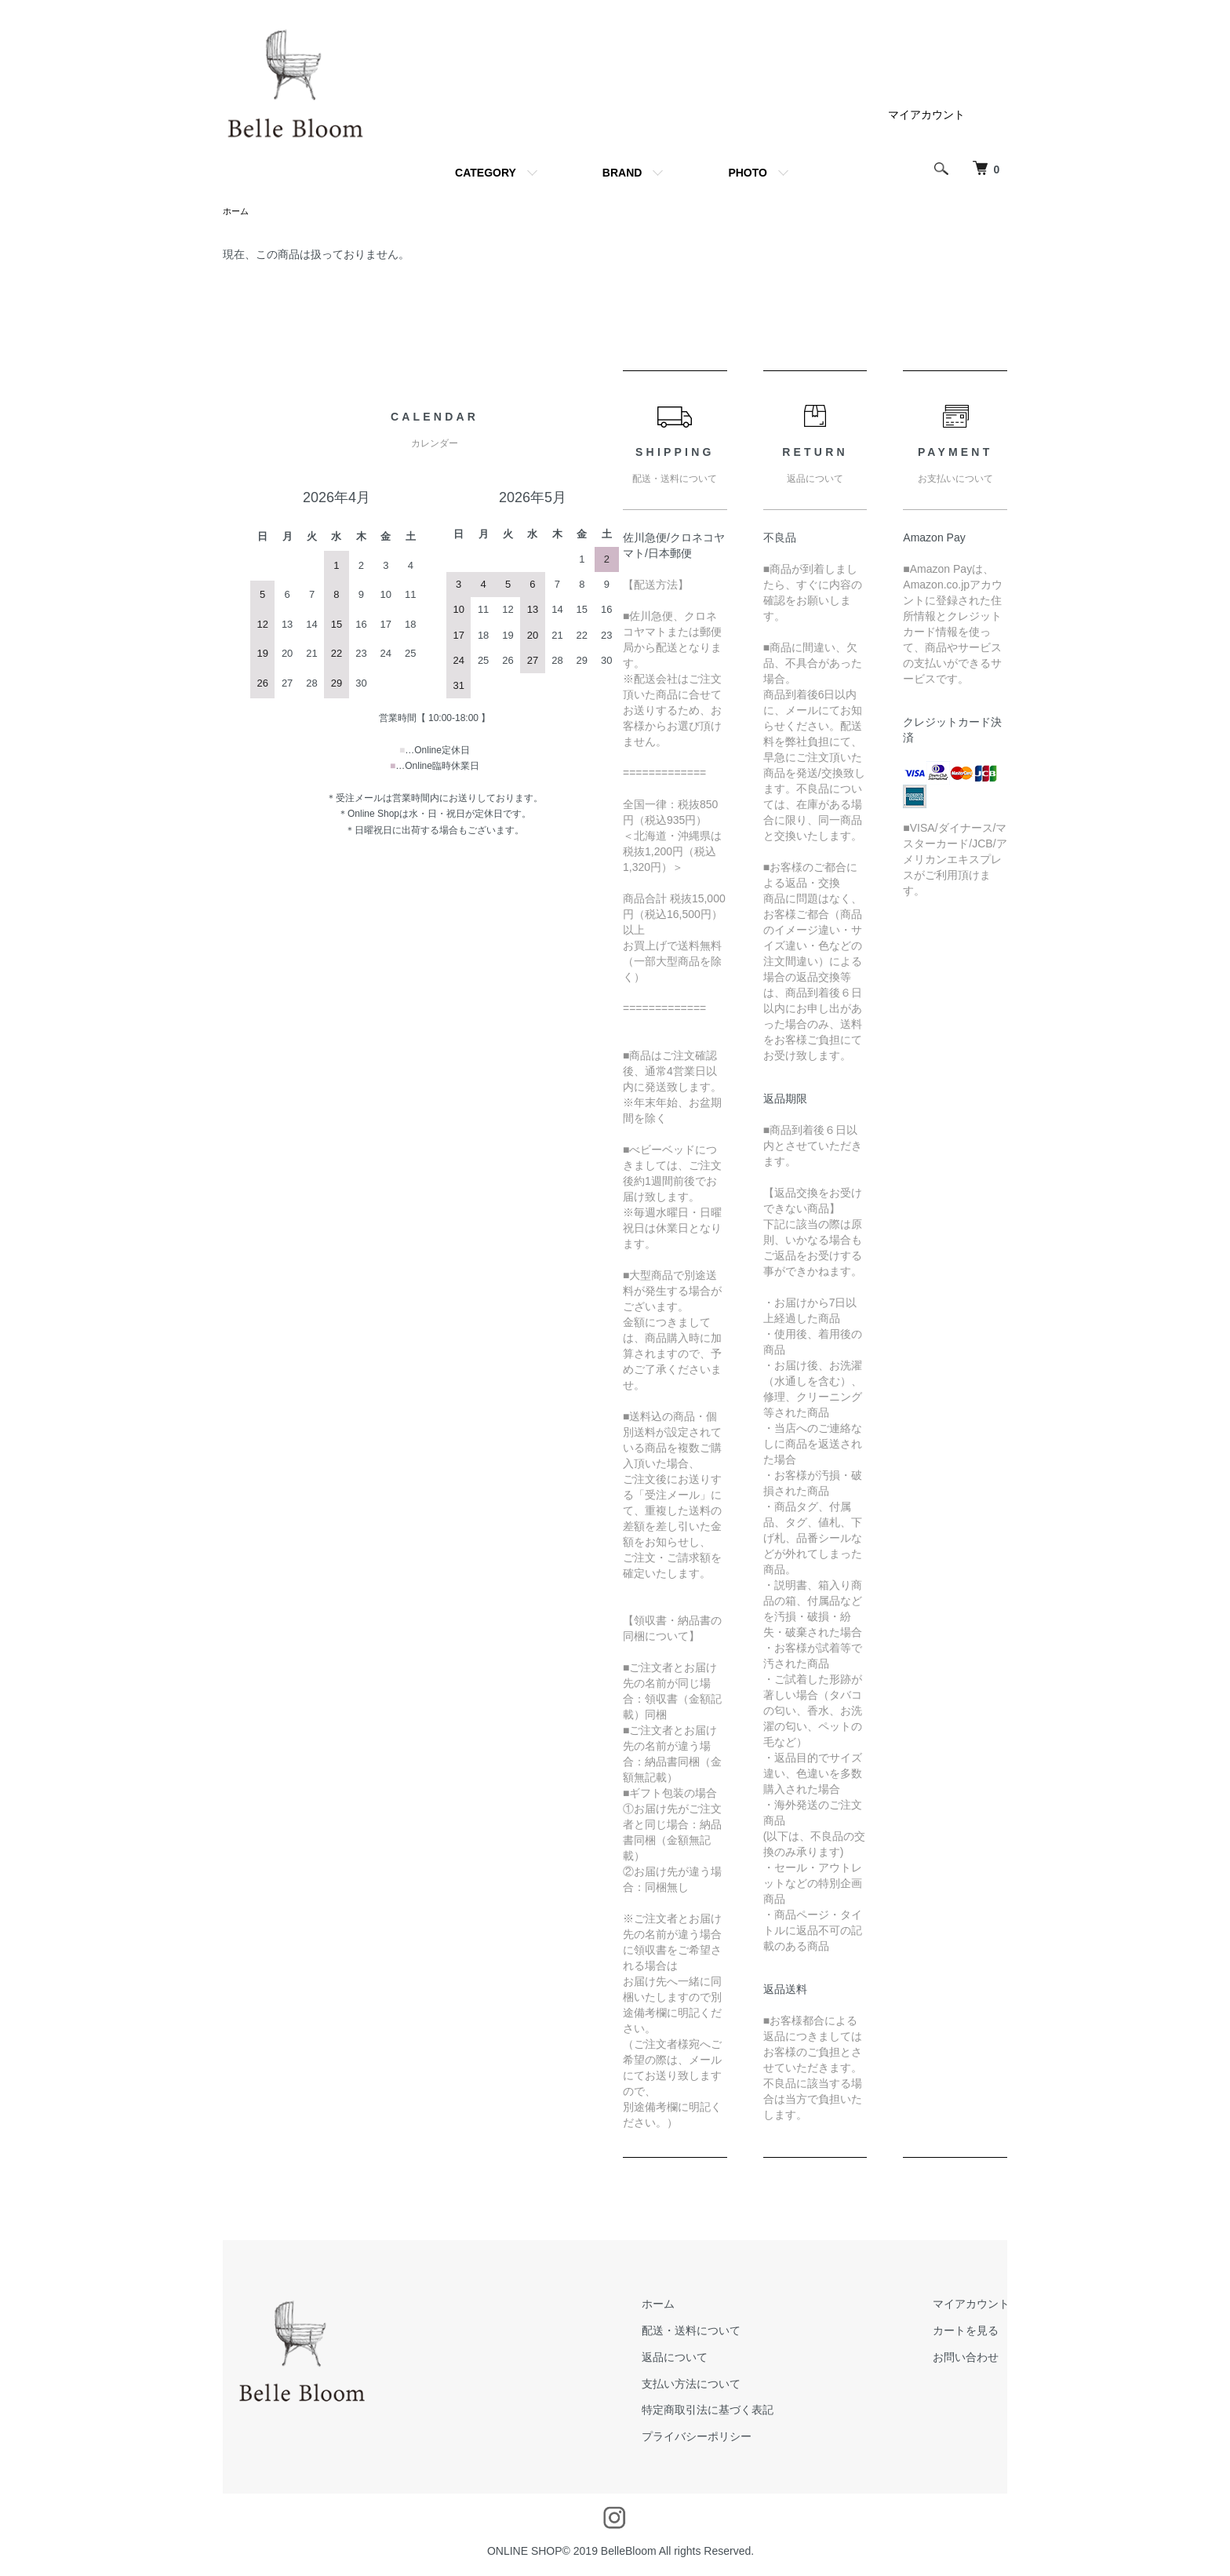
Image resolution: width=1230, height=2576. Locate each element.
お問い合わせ (975, 2358)
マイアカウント (926, 114)
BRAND (622, 172)
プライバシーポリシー (724, 2438)
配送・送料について (718, 2332)
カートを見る (975, 2332)
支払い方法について (718, 2385)
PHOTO (747, 172)
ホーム (237, 211)
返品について (702, 2358)
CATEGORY (485, 172)
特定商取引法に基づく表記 (735, 2411)
